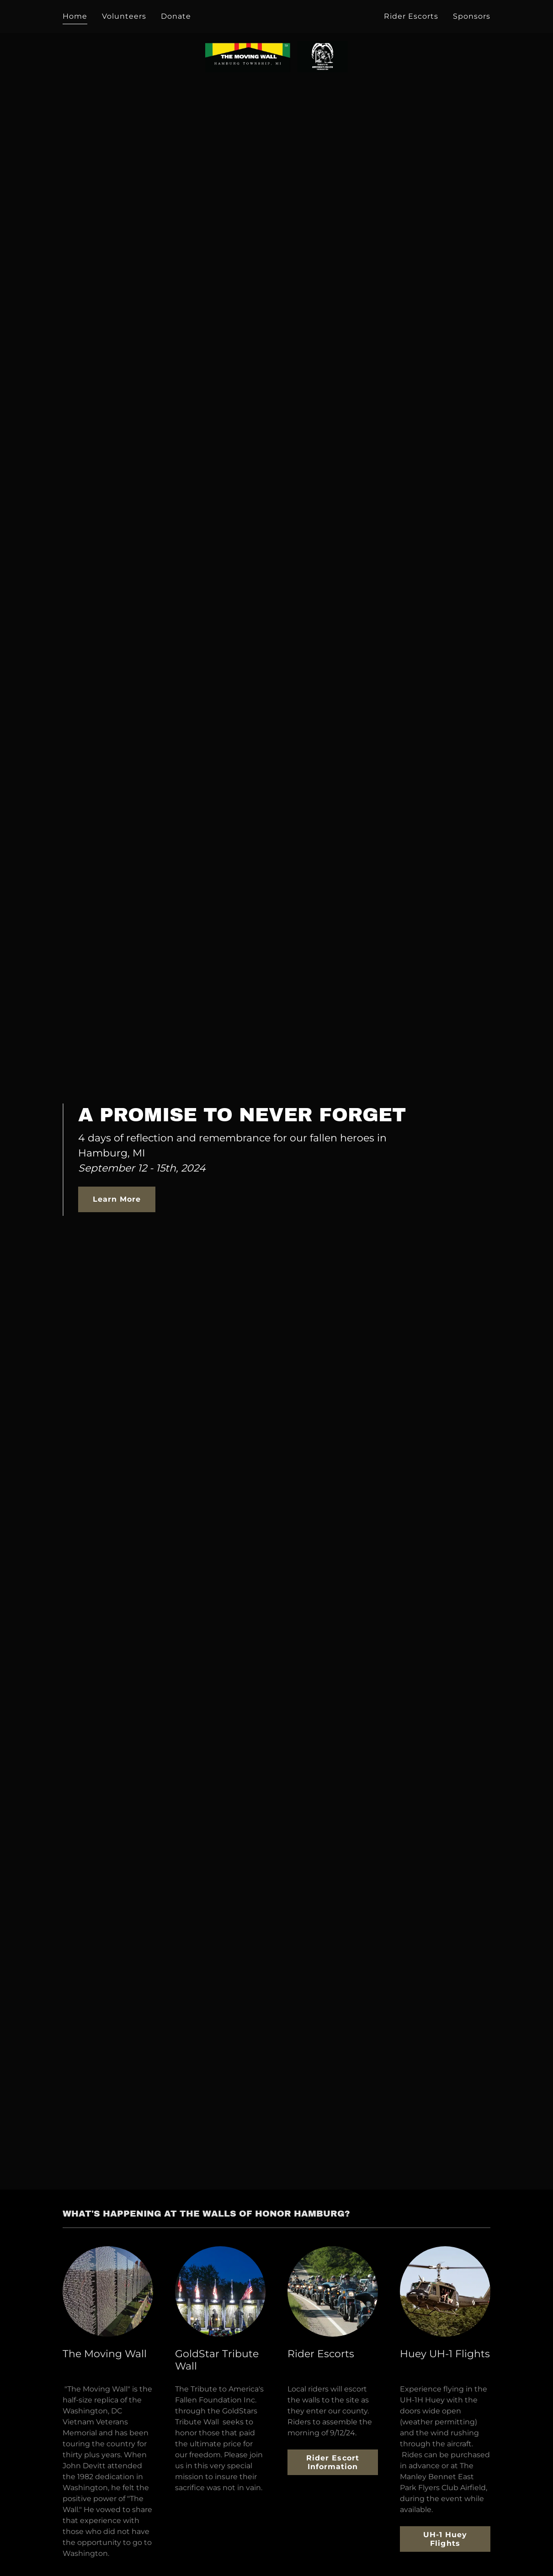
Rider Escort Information (332, 2462)
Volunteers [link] (124, 16)
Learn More (117, 1199)
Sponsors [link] (471, 16)
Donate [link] (176, 16)
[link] (276, 14)
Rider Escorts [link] (411, 16)
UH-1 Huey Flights (445, 2539)
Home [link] (75, 16)
